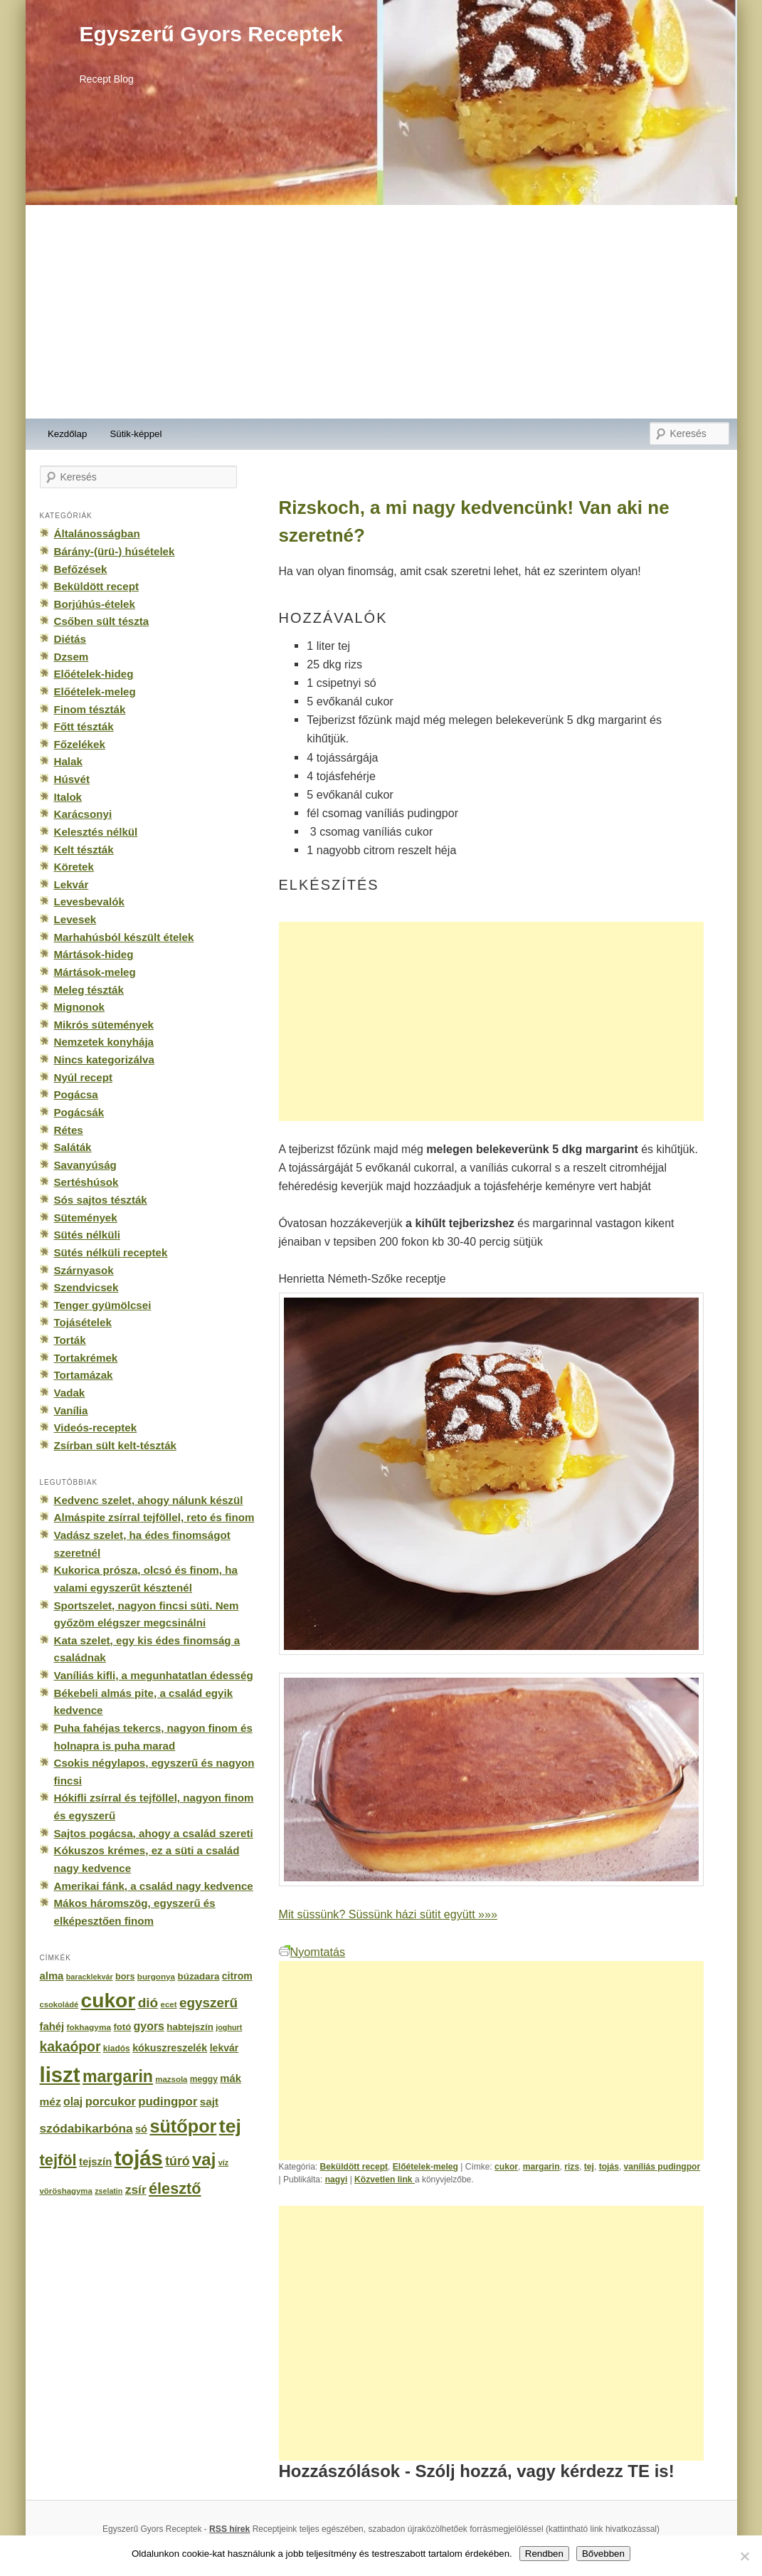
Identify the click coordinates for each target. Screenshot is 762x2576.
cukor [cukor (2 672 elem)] (108, 2000)
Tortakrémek (86, 1358)
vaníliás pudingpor (662, 2167)
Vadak (69, 1393)
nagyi (336, 2180)
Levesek (75, 919)
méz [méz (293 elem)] (50, 2102)
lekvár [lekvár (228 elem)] (224, 2048)
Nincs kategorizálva (104, 1059)
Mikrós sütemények (104, 1025)
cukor (506, 2167)
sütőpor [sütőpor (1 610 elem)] (182, 2126)
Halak (68, 761)
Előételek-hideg (94, 674)
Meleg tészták (89, 990)
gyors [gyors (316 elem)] (149, 2026)
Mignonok (79, 1007)
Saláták (73, 1147)
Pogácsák (79, 1112)
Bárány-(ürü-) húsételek (114, 551)
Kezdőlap (67, 434)
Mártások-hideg (94, 954)
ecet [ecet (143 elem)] (169, 2004)
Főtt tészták (84, 726)
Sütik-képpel (136, 434)
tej (589, 2167)
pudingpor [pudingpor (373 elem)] (167, 2101)
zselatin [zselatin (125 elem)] (108, 2191)
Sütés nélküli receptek (111, 1252)
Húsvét (72, 779)
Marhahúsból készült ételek (124, 937)
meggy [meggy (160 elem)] (204, 2079)
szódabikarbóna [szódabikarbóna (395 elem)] (86, 2128)
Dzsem (71, 657)
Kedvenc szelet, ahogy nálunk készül (148, 1500)
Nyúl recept (83, 1077)
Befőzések (80, 569)
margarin (541, 2167)
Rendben (544, 2553)
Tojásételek (83, 1322)
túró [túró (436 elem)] (177, 2161)
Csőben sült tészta (101, 621)
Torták (70, 1340)
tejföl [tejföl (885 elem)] (58, 2160)
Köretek (74, 867)
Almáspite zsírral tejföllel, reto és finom (154, 1517)
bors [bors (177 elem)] (124, 1977)
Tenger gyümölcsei (103, 1305)
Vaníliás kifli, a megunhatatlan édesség (153, 1675)
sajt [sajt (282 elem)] (209, 2102)
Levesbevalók (89, 901)
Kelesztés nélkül (96, 832)
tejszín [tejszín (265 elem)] (95, 2161)
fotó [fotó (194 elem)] (122, 2027)
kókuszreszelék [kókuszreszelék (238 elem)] (169, 2048)
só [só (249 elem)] (141, 2129)
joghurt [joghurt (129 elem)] (229, 2027)
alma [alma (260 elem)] (52, 1976)
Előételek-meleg (425, 2167)
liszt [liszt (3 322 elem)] (60, 2074)
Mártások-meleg (95, 972)
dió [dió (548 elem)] (148, 2002)
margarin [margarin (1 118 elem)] (118, 2076)
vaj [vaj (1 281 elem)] (204, 2159)
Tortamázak (83, 1375)
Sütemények (85, 1217)
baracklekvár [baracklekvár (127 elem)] (89, 1976)
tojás (609, 2167)
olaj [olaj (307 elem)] (73, 2102)
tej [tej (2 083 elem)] (230, 2126)
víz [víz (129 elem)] (223, 2162)
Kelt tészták (84, 849)
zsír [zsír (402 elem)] (136, 2189)
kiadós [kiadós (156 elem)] (116, 2049)
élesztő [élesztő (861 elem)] (175, 2188)
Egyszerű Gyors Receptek (211, 34)
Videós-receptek (95, 1427)
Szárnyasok (84, 1270)
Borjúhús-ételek (94, 604)
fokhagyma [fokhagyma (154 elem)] (89, 2027)
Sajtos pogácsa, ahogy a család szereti (153, 1833)
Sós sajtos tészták (100, 1200)
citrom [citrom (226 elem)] (237, 1976)
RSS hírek (229, 2529)
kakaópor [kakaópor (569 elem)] (70, 2046)
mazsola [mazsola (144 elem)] (171, 2079)
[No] (744, 2556)
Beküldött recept (354, 2167)
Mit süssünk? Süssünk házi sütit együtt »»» (388, 1914)
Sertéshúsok (86, 1182)
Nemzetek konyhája (104, 1042)
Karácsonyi (83, 814)
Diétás (70, 639)
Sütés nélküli (87, 1235)
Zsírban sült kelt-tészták (115, 1445)
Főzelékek (79, 744)
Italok (68, 797)
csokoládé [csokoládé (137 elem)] (59, 2004)
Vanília (71, 1410)
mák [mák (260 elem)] (230, 2078)
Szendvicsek (86, 1287)
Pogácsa (76, 1094)
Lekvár (71, 884)
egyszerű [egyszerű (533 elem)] (208, 2002)
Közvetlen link (384, 2180)
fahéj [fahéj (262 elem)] (52, 2026)
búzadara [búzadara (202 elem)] (199, 1976)
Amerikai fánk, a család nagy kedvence (153, 1886)
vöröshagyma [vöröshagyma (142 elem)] (66, 2191)
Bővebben (603, 2553)
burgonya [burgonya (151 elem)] (156, 1976)
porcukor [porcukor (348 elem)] (110, 2101)
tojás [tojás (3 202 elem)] (139, 2158)
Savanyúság (85, 1165)
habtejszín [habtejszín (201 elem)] (189, 2027)
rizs (571, 2167)
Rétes (68, 1130)
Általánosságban (97, 533)
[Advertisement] (381, 311)
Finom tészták (90, 709)
